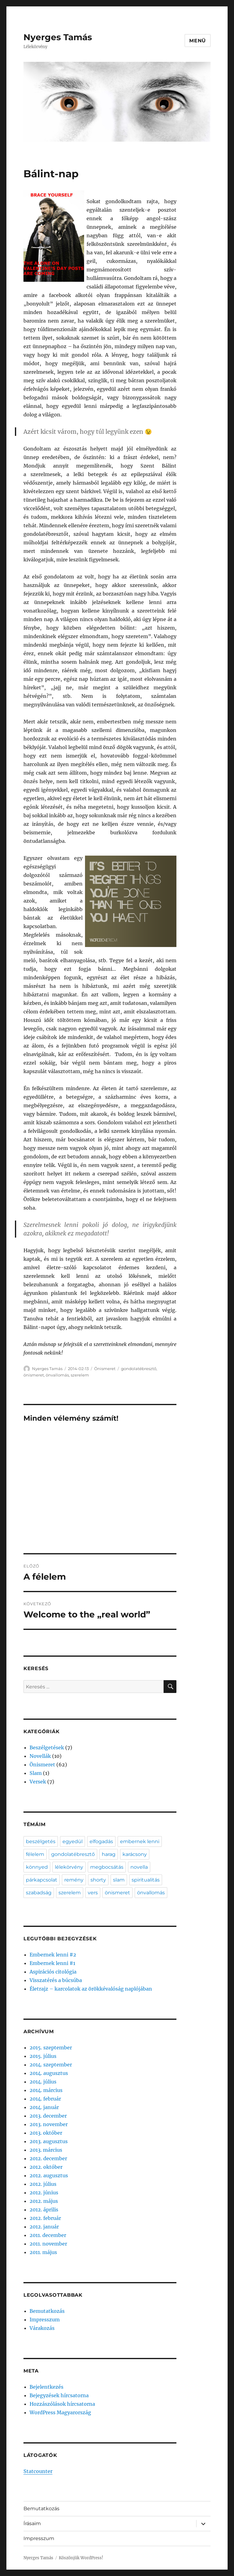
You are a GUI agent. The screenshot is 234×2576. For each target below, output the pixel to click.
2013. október (46, 2133)
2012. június (44, 2192)
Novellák (40, 1756)
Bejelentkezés (46, 2387)
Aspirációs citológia (53, 1972)
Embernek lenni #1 (52, 1963)
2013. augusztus (49, 2141)
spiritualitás (146, 1880)
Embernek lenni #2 (53, 1955)
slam (119, 1880)
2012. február (45, 2218)
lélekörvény (69, 1867)
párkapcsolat (41, 1880)
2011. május (43, 2252)
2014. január (44, 2107)
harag (108, 1854)
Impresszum (45, 2319)
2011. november (48, 2244)
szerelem (80, 1375)
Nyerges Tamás (57, 37)
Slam (36, 1773)
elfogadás (101, 1841)
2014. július (43, 2082)
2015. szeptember (51, 2047)
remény (73, 1880)
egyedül (72, 1841)
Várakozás (42, 2328)
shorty (98, 1880)
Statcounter (37, 2471)
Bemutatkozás (47, 2311)
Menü (197, 41)
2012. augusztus (49, 2175)
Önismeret (104, 1368)
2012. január (44, 2227)
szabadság (38, 1893)
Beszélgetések (47, 1747)
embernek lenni (139, 1841)
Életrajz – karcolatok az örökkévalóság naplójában (91, 1989)
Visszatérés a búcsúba (56, 1980)
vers (93, 1893)
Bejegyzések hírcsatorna (59, 2395)
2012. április (44, 2210)
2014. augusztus (49, 2073)
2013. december (48, 2116)
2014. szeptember (51, 2065)
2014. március (46, 2090)
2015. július (43, 2056)
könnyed (37, 1867)
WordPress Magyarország (60, 2412)
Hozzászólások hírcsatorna (62, 2404)
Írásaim (32, 2523)
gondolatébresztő (138, 1368)
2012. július (43, 2184)
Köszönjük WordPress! (81, 2557)
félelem (35, 1854)
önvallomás (57, 1375)
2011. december (48, 2235)
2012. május (44, 2201)
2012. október (46, 2167)
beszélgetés (40, 1841)
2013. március (46, 2150)
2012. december (48, 2158)
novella (139, 1867)
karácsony (134, 1854)
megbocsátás (106, 1867)
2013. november (49, 2124)
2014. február (45, 2099)
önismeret (33, 1375)
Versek (38, 1782)
